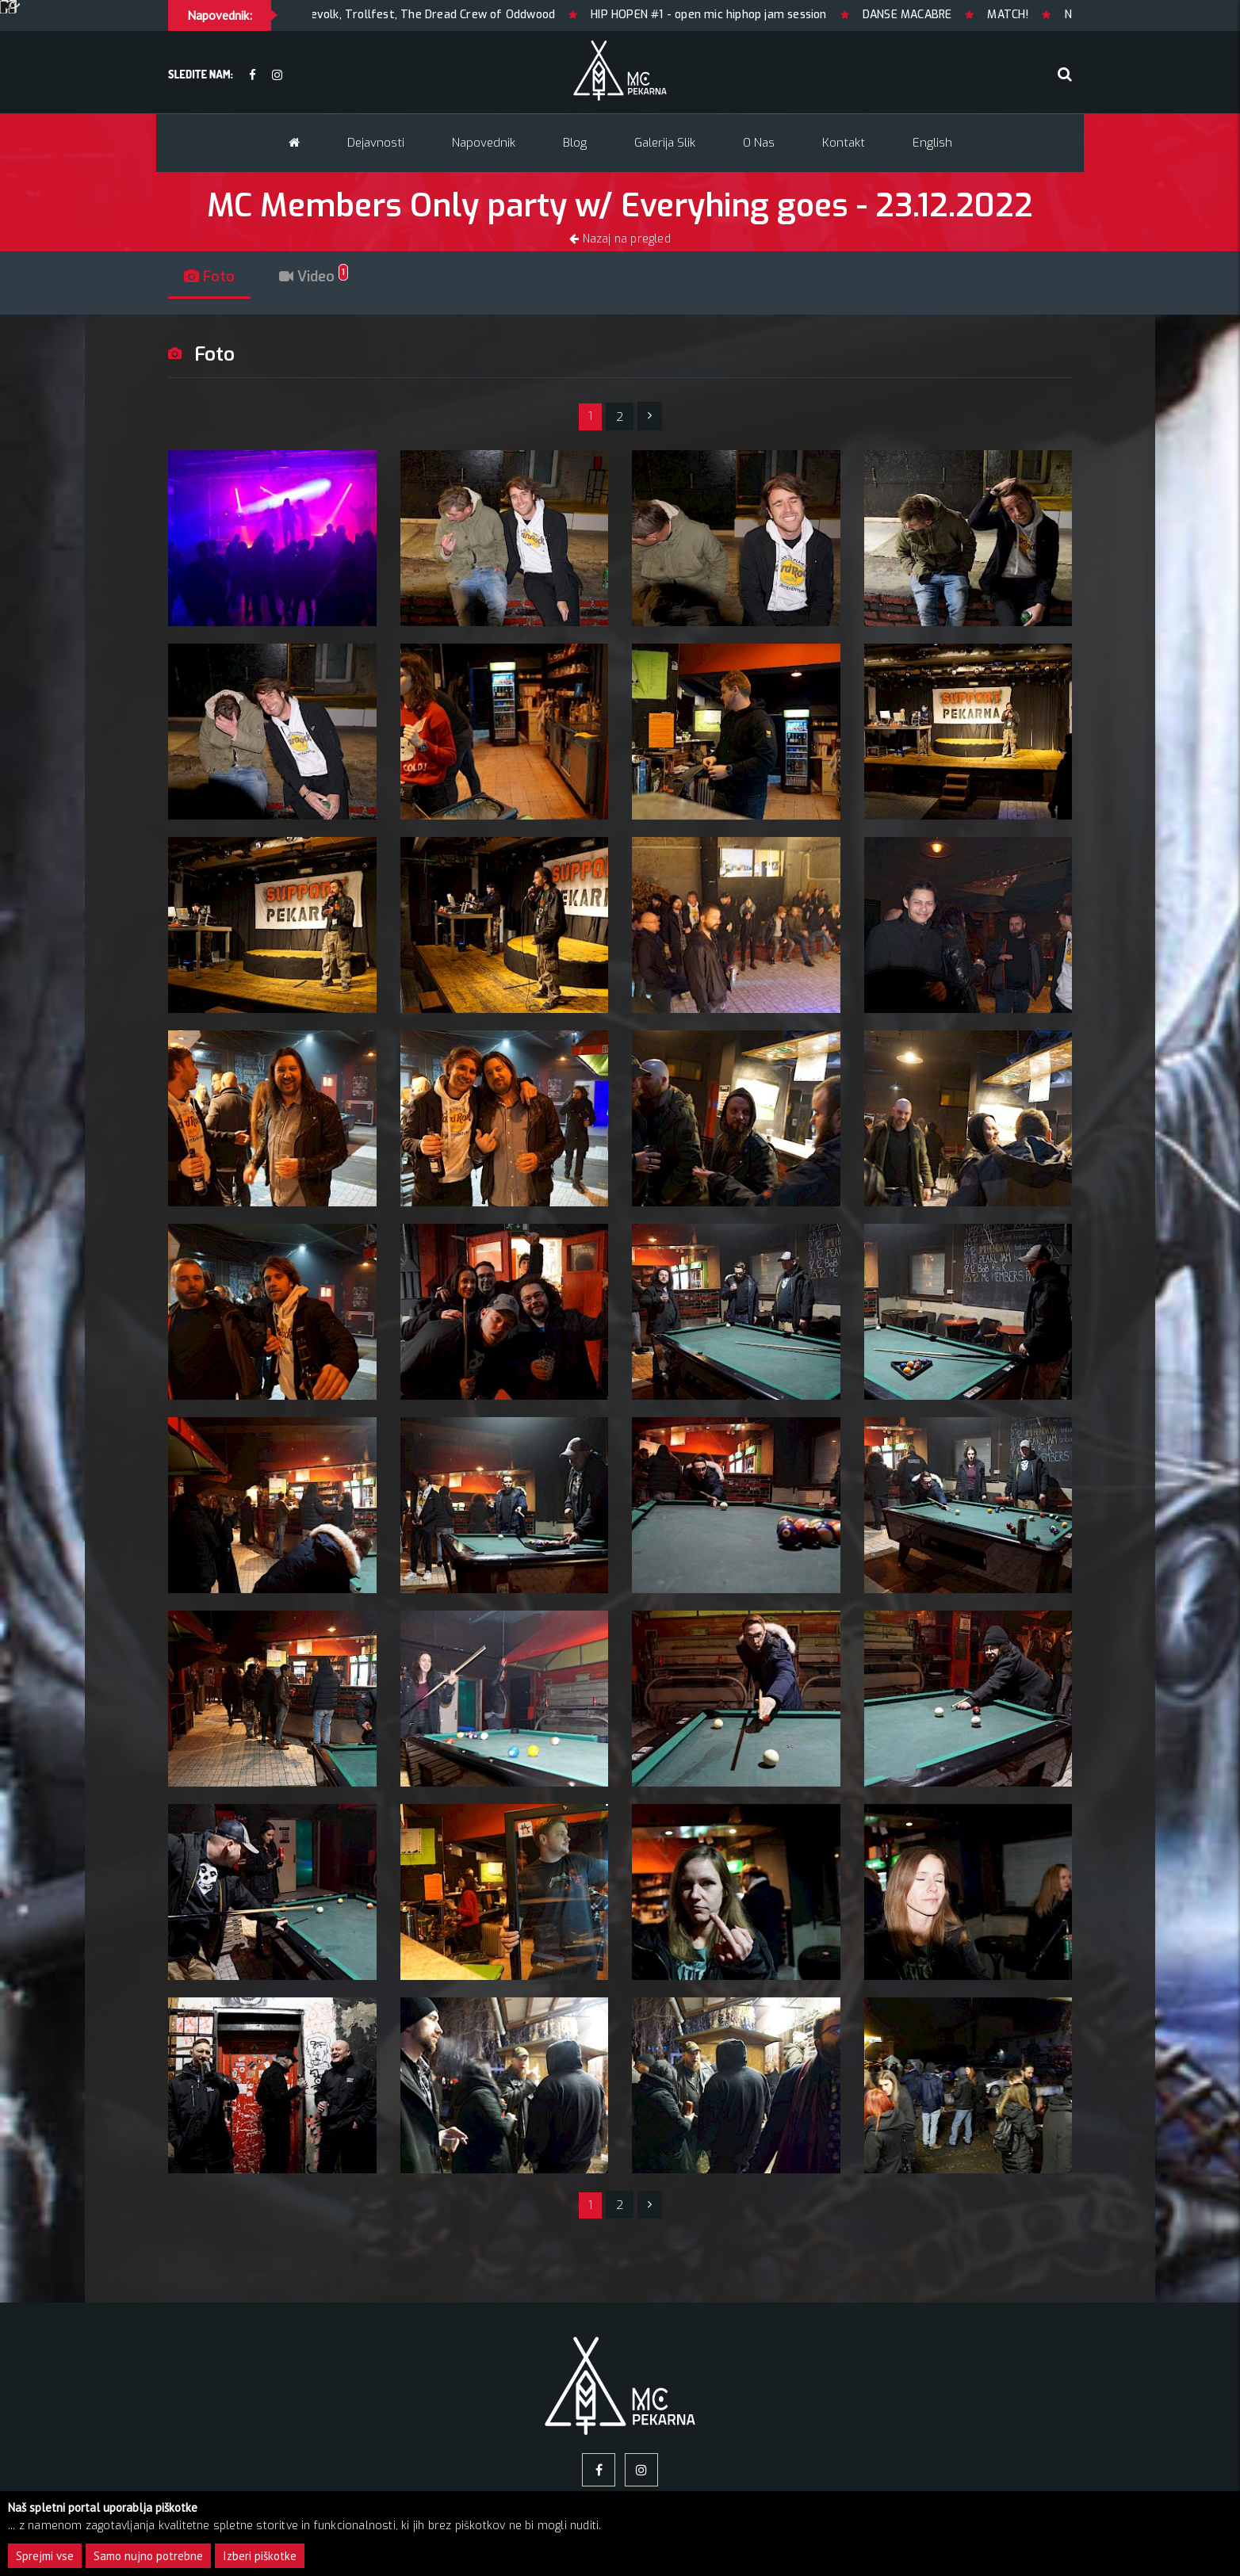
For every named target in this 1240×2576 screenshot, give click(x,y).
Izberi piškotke (260, 2555)
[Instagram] (277, 75)
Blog (575, 143)
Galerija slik (664, 143)
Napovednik (483, 143)
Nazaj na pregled (620, 239)
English (932, 143)
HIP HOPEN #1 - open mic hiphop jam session (756, 14)
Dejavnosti (375, 143)
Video (313, 276)
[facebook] (252, 75)
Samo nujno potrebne (148, 2555)
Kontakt (843, 143)
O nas (759, 143)
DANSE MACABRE (954, 14)
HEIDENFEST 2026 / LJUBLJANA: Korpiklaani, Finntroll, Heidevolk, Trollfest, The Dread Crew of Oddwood (325, 14)
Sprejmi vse (45, 2555)
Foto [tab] (209, 276)
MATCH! (1055, 14)
